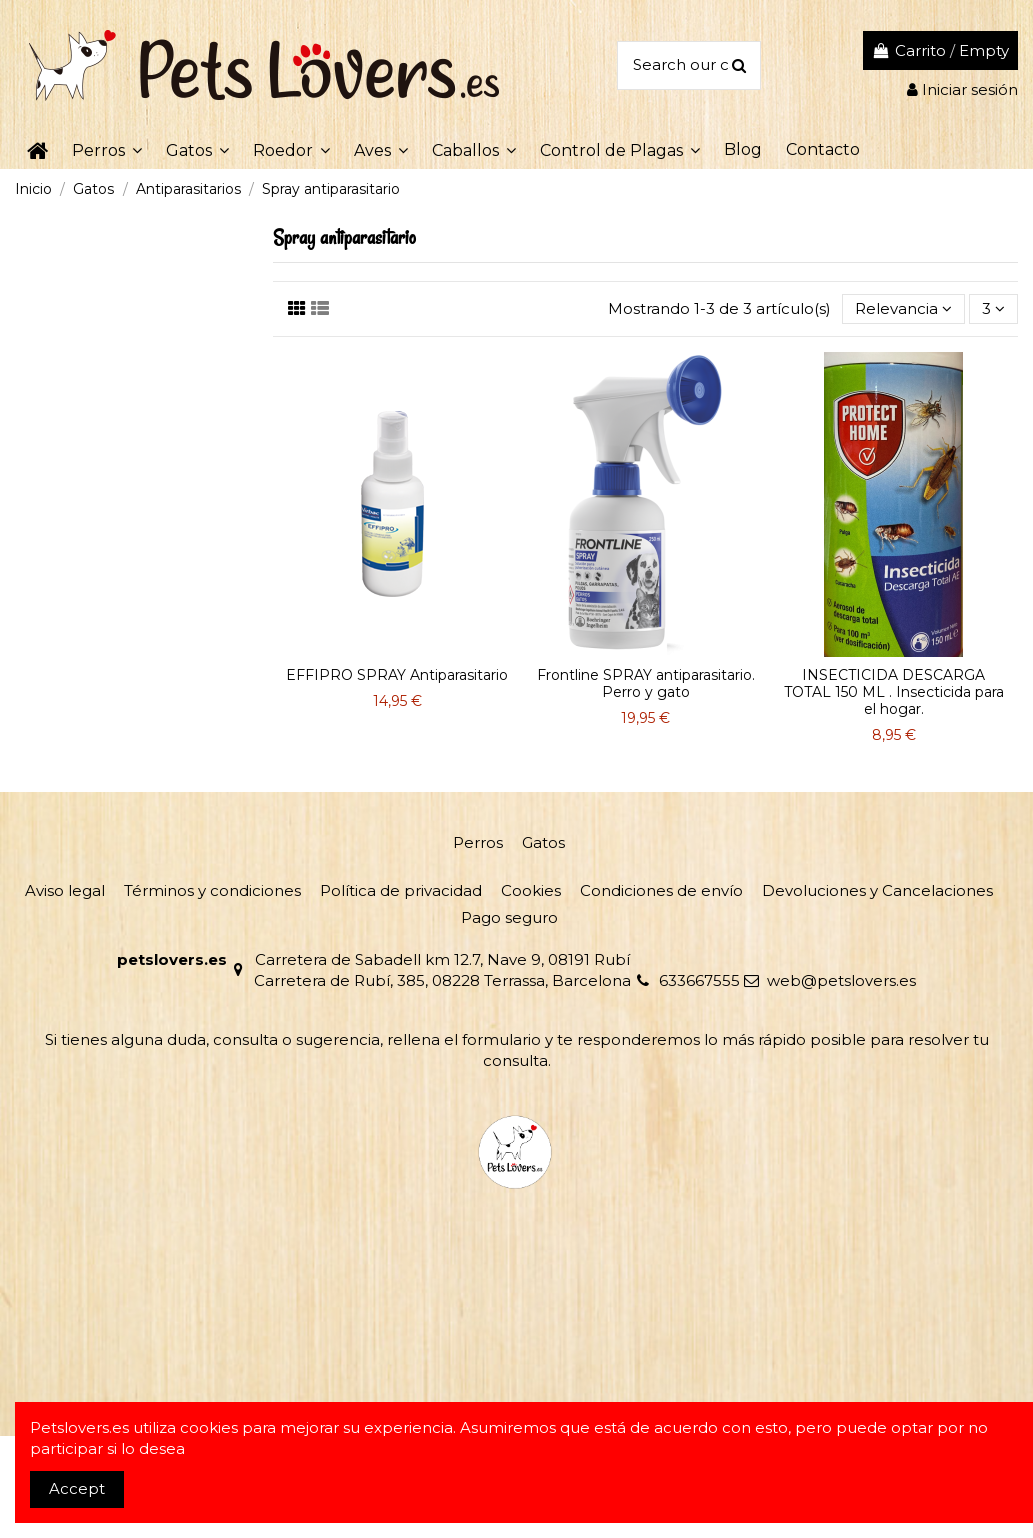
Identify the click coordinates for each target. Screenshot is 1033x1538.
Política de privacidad (401, 890)
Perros (478, 842)
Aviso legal (65, 890)
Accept (77, 1488)
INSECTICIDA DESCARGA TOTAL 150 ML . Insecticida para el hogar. (894, 692)
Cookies (531, 890)
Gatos (543, 842)
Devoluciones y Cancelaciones (877, 890)
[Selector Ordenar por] (903, 309)
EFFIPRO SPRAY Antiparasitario (397, 675)
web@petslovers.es (841, 980)
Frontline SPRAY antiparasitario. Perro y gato (646, 683)
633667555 (699, 980)
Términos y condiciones (212, 890)
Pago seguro (509, 917)
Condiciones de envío (661, 890)
